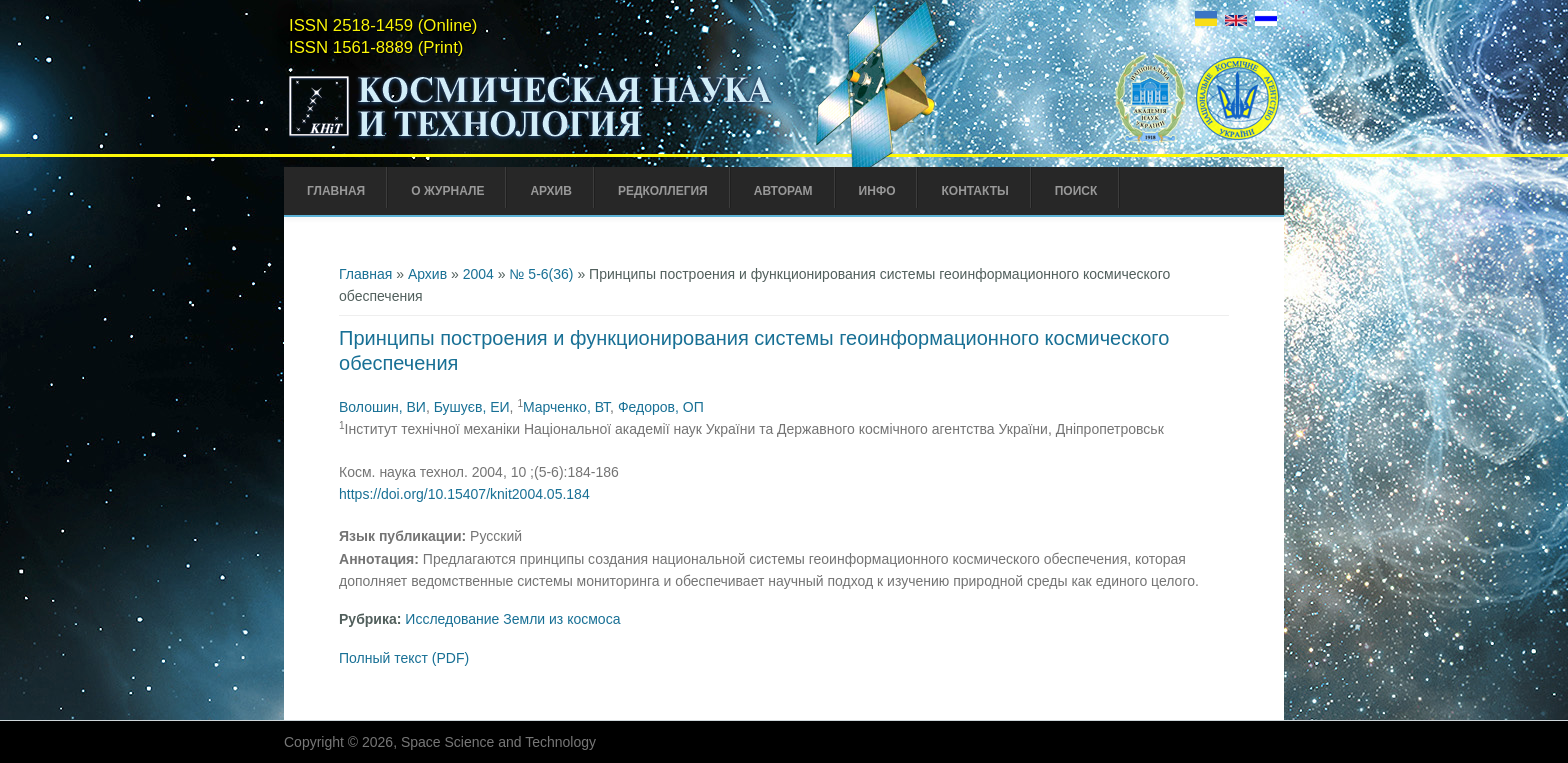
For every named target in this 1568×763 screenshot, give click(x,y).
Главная (336, 191)
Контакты (974, 191)
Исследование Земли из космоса (512, 619)
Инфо (877, 191)
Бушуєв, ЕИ (472, 407)
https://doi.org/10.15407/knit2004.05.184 (464, 494)
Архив (551, 191)
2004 (478, 274)
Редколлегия (663, 191)
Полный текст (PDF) (404, 658)
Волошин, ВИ (382, 407)
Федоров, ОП (661, 407)
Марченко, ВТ (566, 407)
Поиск (1076, 191)
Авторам (783, 191)
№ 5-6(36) (541, 274)
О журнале (447, 191)
